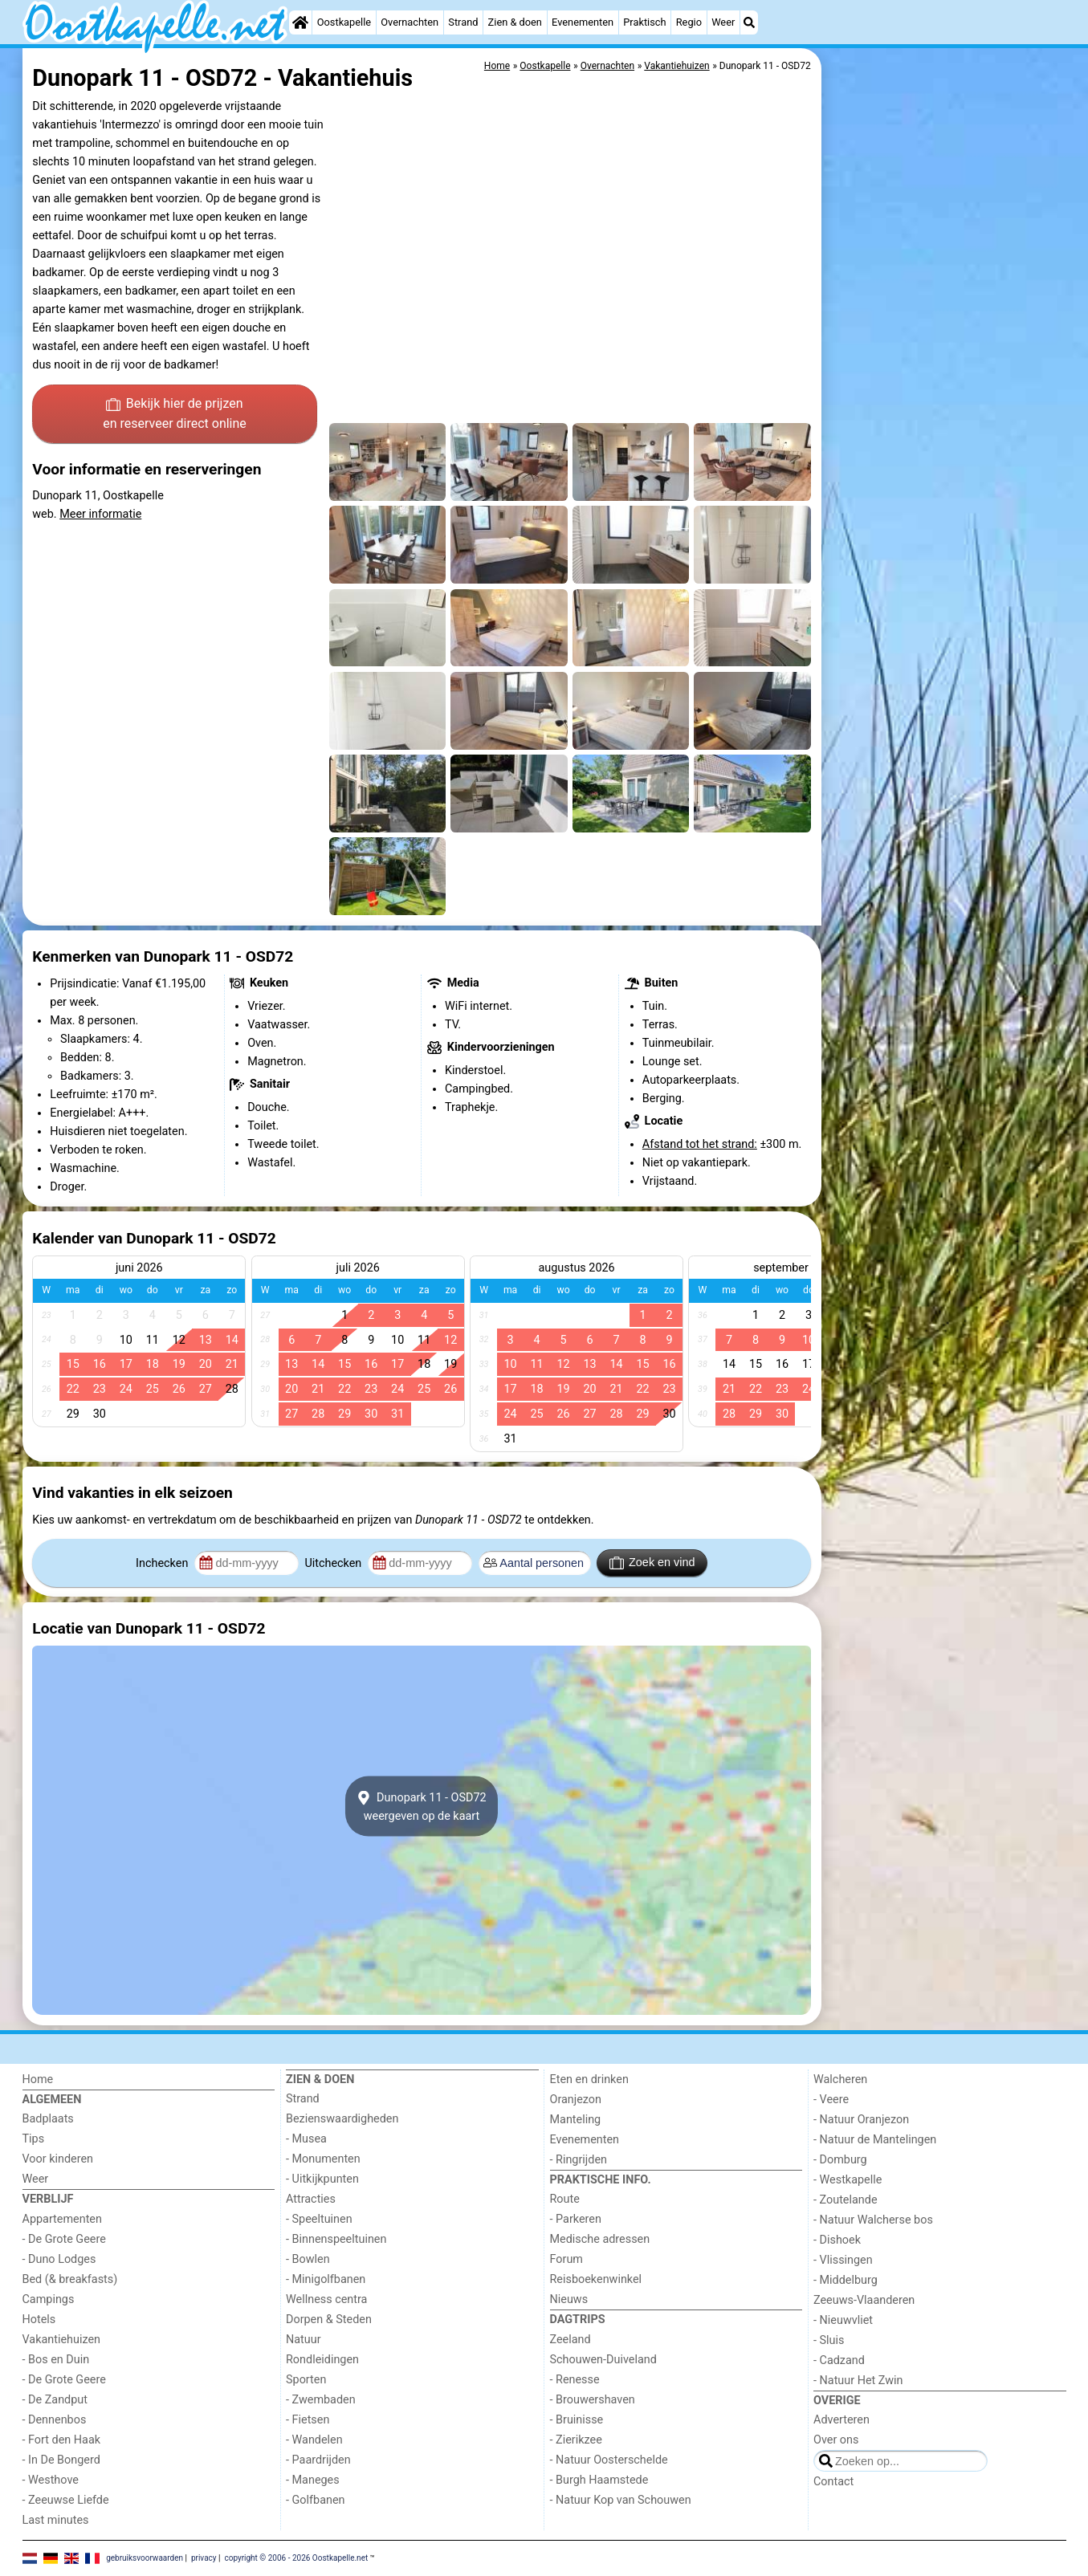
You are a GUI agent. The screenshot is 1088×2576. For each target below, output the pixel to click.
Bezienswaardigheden (342, 2119)
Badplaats (48, 2119)
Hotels (39, 2319)
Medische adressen (600, 2239)
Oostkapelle (344, 22)
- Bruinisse (577, 2420)
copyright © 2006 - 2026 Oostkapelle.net (296, 2558)
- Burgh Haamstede (599, 2480)
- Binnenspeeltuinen (336, 2239)
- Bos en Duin (56, 2359)
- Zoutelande (845, 2200)
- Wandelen (314, 2440)
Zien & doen (515, 22)
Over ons (835, 2440)
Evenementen (582, 22)
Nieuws (569, 2299)
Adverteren (841, 2420)
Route (565, 2199)
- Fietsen (307, 2420)
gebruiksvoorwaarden (144, 2558)
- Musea (306, 2139)
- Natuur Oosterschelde (609, 2460)
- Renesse (575, 2380)
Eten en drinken (589, 2079)
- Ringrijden (578, 2160)
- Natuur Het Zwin (858, 2380)
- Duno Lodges (59, 2259)
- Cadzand (839, 2360)
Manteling (575, 2119)
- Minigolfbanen (325, 2279)
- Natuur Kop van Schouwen (620, 2500)
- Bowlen (308, 2259)
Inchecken (163, 1563)
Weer (723, 22)
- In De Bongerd (61, 2460)
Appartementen (62, 2219)
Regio (689, 22)
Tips (33, 2139)
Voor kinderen (58, 2159)
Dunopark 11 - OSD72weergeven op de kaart (421, 1806)
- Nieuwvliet (843, 2320)
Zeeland (570, 2339)
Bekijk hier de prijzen (175, 415)
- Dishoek (837, 2240)
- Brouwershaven (592, 2400)
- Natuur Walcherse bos (873, 2220)
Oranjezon (576, 2099)
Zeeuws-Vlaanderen (864, 2300)
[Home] (300, 22)
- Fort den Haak (61, 2440)
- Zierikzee (576, 2440)
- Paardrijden (318, 2460)
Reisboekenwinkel (596, 2279)
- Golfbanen (315, 2500)
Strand (463, 22)
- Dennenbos (54, 2420)
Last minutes (55, 2520)
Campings (48, 2299)
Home (38, 2079)
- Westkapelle (847, 2180)
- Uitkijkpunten (322, 2179)
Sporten (306, 2380)
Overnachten (409, 22)
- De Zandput (55, 2400)
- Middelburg (845, 2280)
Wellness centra (326, 2299)
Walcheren (840, 2079)
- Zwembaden (321, 2400)
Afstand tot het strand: (699, 1144)
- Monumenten (323, 2159)
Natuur (303, 2339)
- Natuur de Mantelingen (874, 2140)
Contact (833, 2482)
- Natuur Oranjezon (861, 2119)
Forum (566, 2259)
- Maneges (313, 2480)
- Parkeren (575, 2219)
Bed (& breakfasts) (70, 2279)
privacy (204, 2558)
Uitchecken (334, 1563)
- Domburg (840, 2160)
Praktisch (644, 22)
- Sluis (828, 2340)
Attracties (311, 2199)
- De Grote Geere (64, 2239)
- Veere (831, 2099)
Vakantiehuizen (61, 2339)
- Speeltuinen (319, 2219)
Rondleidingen (322, 2359)
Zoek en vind (652, 1563)
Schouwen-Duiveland (603, 2359)
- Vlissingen (843, 2260)
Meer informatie (100, 514)
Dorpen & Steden (329, 2319)
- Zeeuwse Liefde (65, 2500)
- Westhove (50, 2480)
